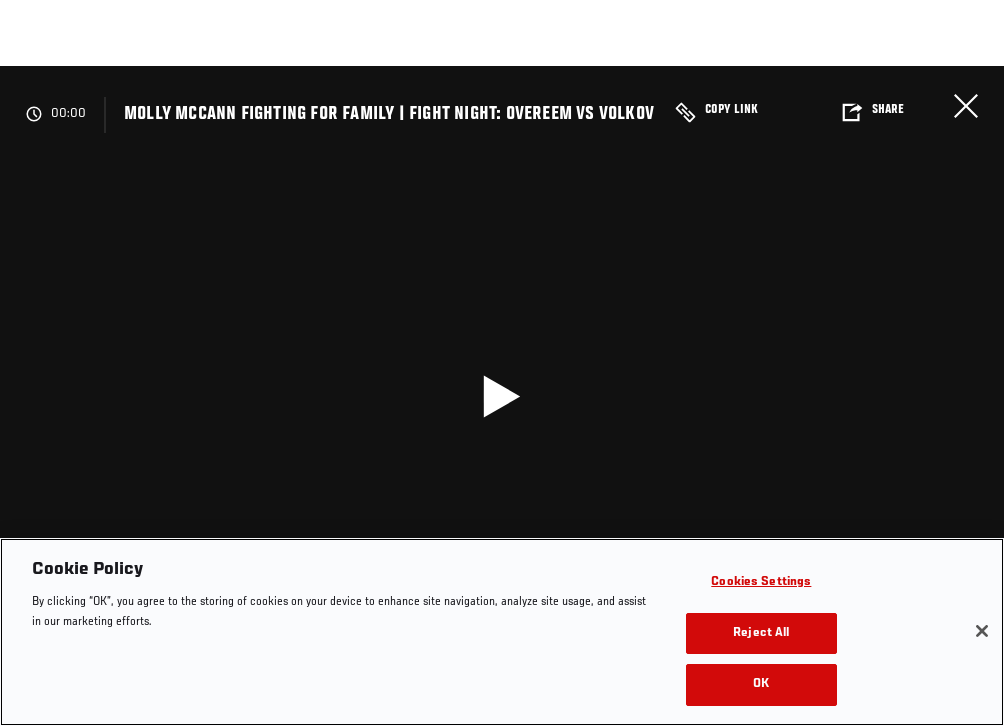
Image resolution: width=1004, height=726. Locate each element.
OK (761, 684)
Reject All (761, 633)
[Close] (982, 631)
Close (966, 106)
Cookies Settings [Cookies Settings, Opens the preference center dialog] (761, 582)
